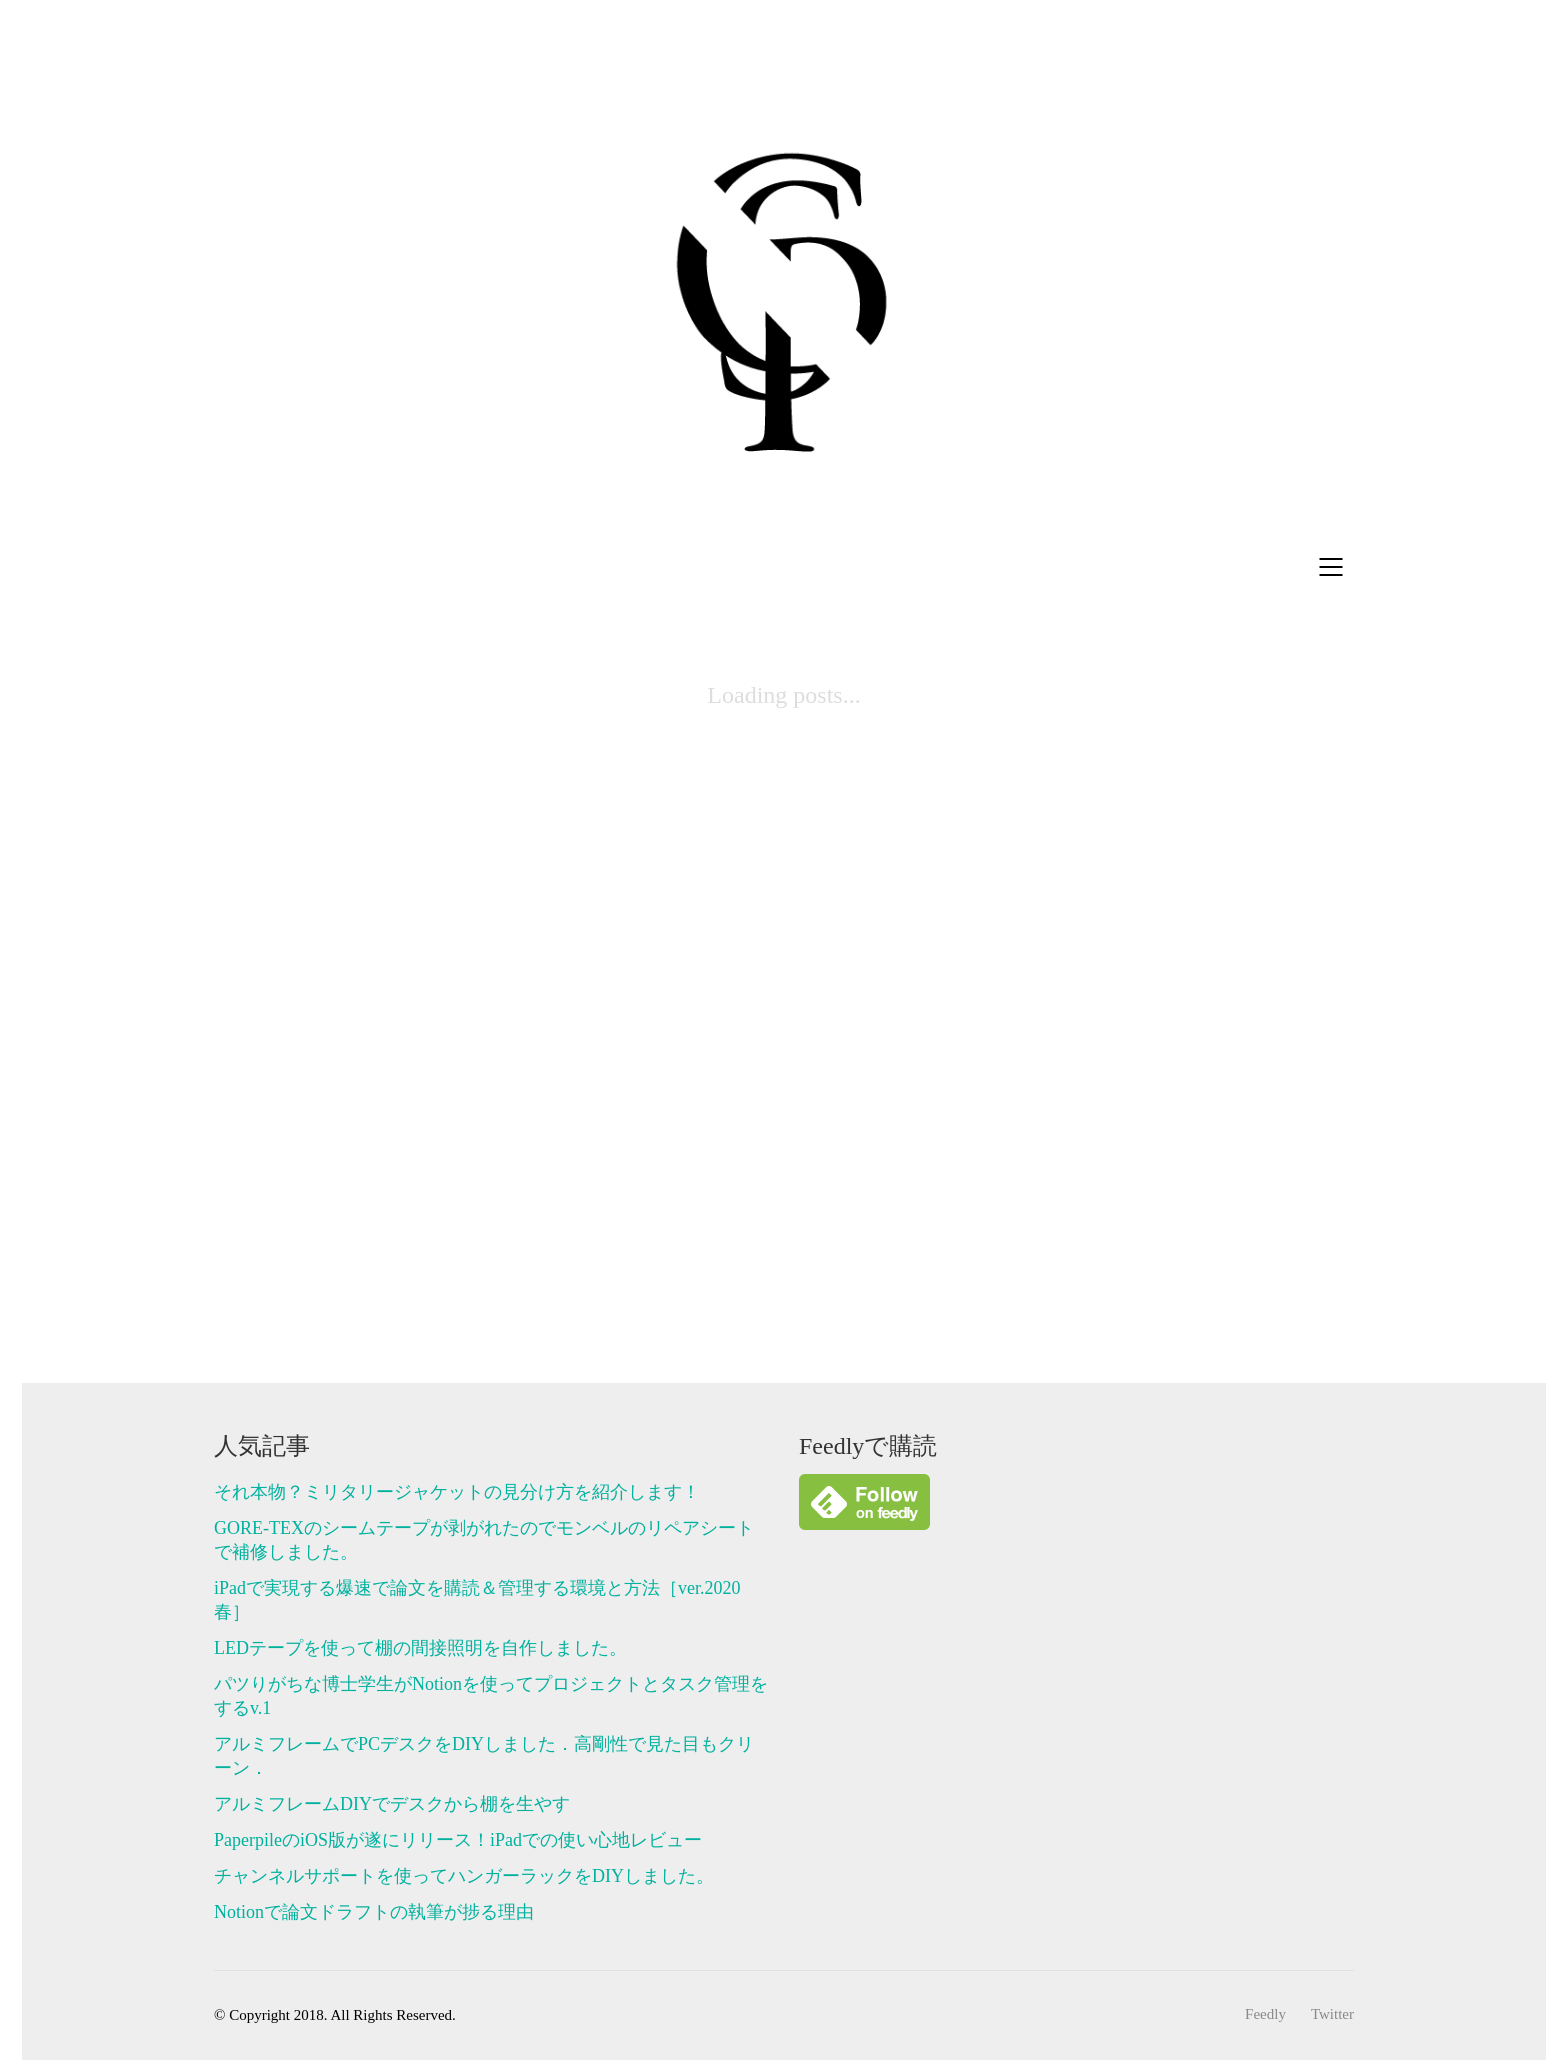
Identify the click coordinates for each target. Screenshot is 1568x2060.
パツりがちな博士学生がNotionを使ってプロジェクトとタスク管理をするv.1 (491, 1696)
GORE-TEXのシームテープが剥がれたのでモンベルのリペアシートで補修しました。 (484, 1540)
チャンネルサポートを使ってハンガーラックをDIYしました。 (464, 1876)
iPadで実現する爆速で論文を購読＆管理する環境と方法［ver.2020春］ (477, 1600)
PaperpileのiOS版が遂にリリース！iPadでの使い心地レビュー (458, 1840)
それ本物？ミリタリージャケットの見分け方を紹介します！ (457, 1492)
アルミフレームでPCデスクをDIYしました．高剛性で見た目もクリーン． (484, 1756)
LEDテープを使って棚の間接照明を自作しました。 (420, 1648)
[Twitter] (1332, 2015)
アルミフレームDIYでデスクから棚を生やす (392, 1804)
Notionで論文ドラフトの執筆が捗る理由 (374, 1912)
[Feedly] (1265, 2015)
